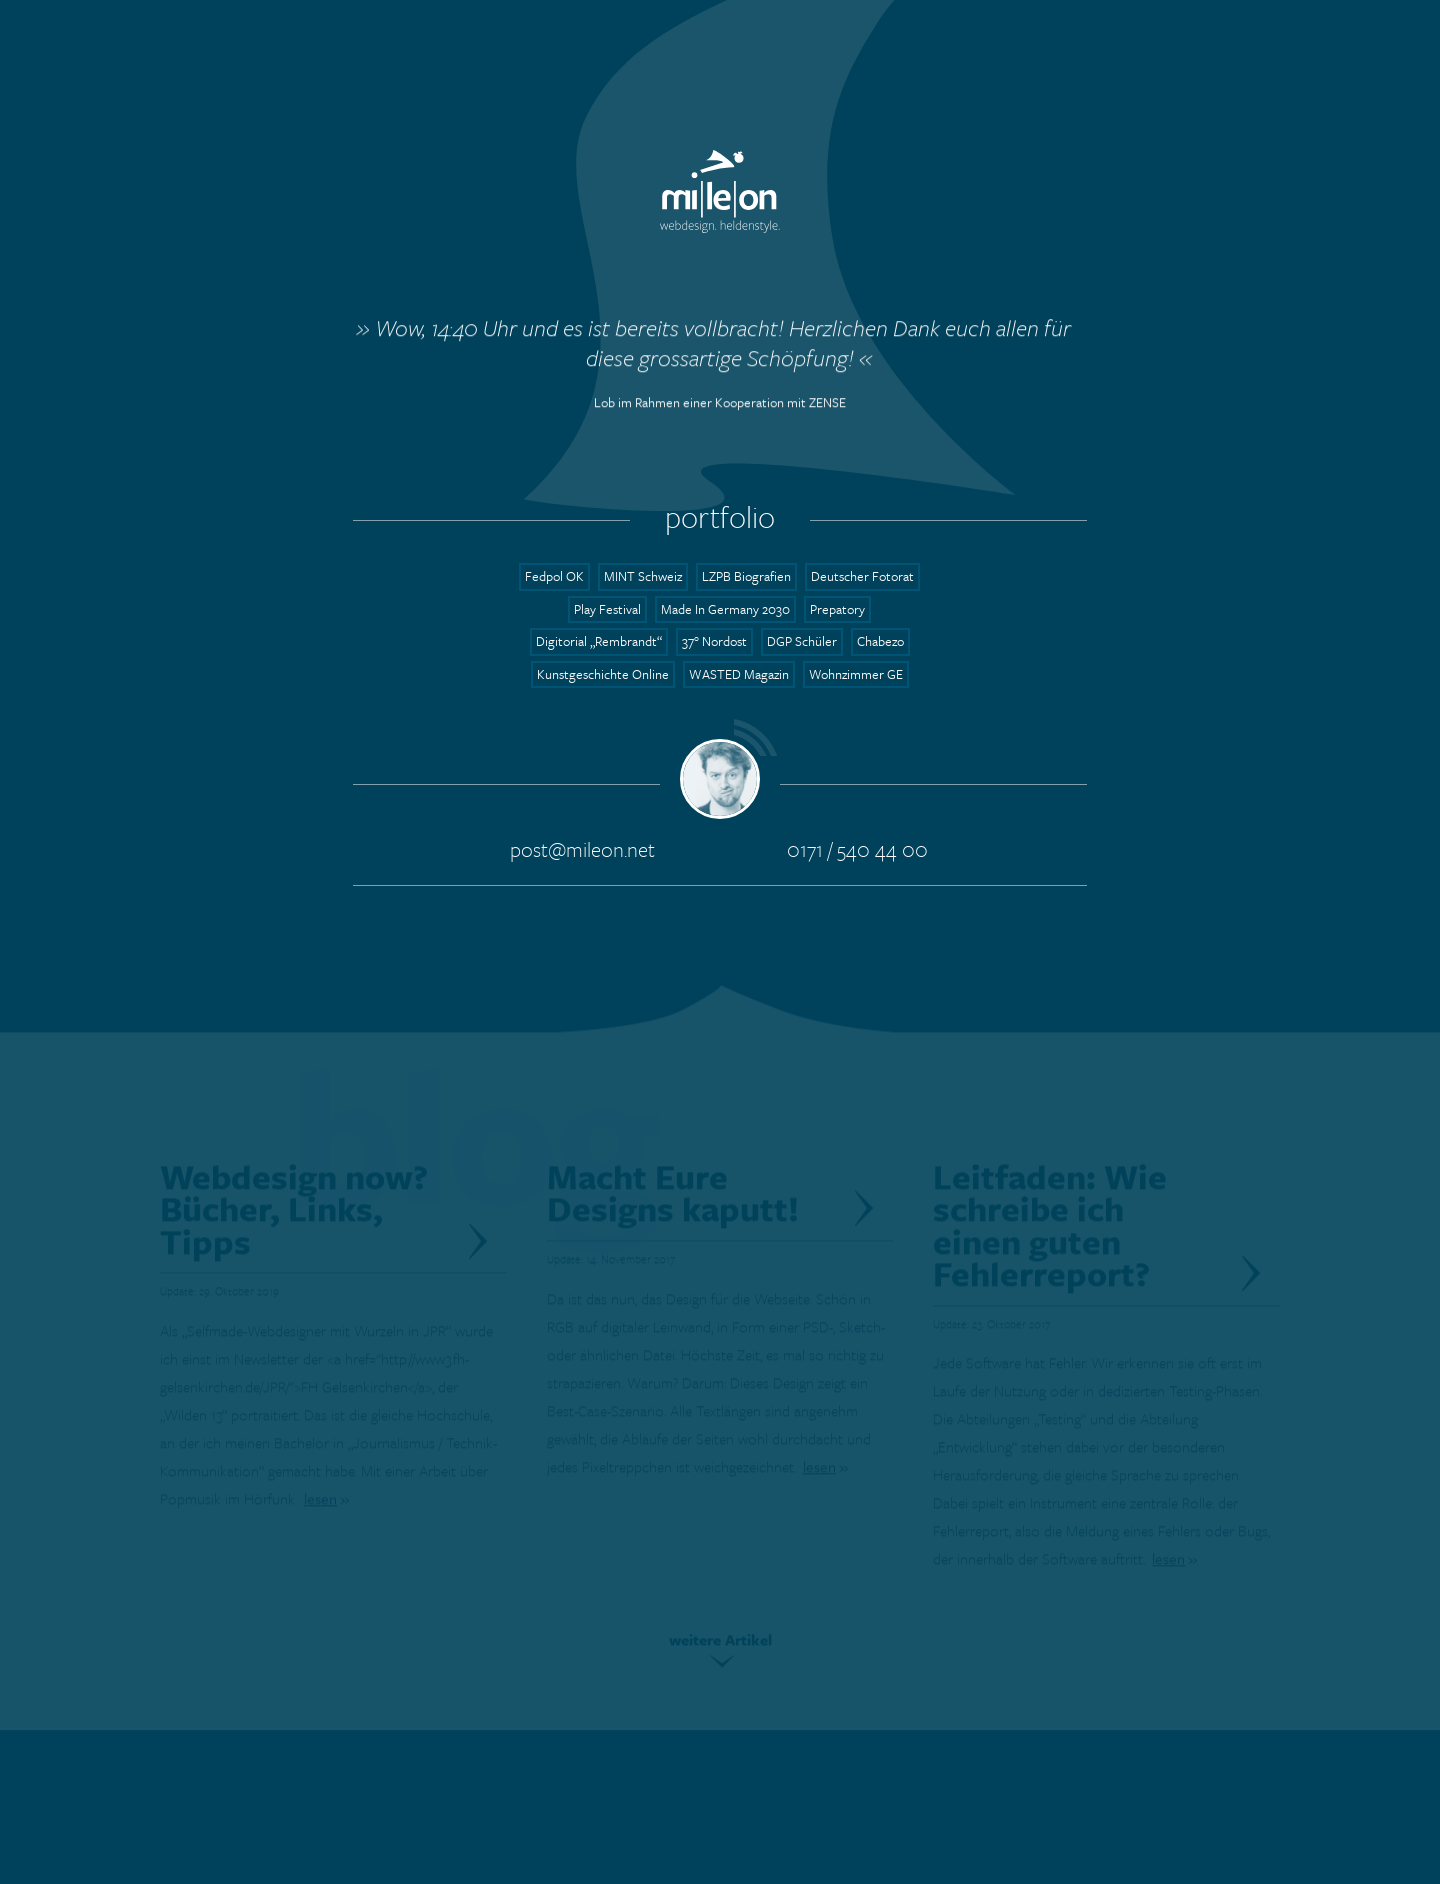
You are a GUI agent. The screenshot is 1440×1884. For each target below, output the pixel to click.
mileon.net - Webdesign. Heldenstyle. (720, 191)
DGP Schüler (802, 641)
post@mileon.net (582, 848)
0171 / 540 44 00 (857, 848)
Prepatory (837, 609)
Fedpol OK (554, 576)
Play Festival (607, 609)
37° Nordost (714, 641)
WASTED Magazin (739, 674)
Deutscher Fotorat (862, 576)
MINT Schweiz (643, 576)
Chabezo (880, 641)
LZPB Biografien (746, 576)
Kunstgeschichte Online (603, 674)
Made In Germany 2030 (725, 609)
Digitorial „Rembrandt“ (599, 641)
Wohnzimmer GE (856, 674)
